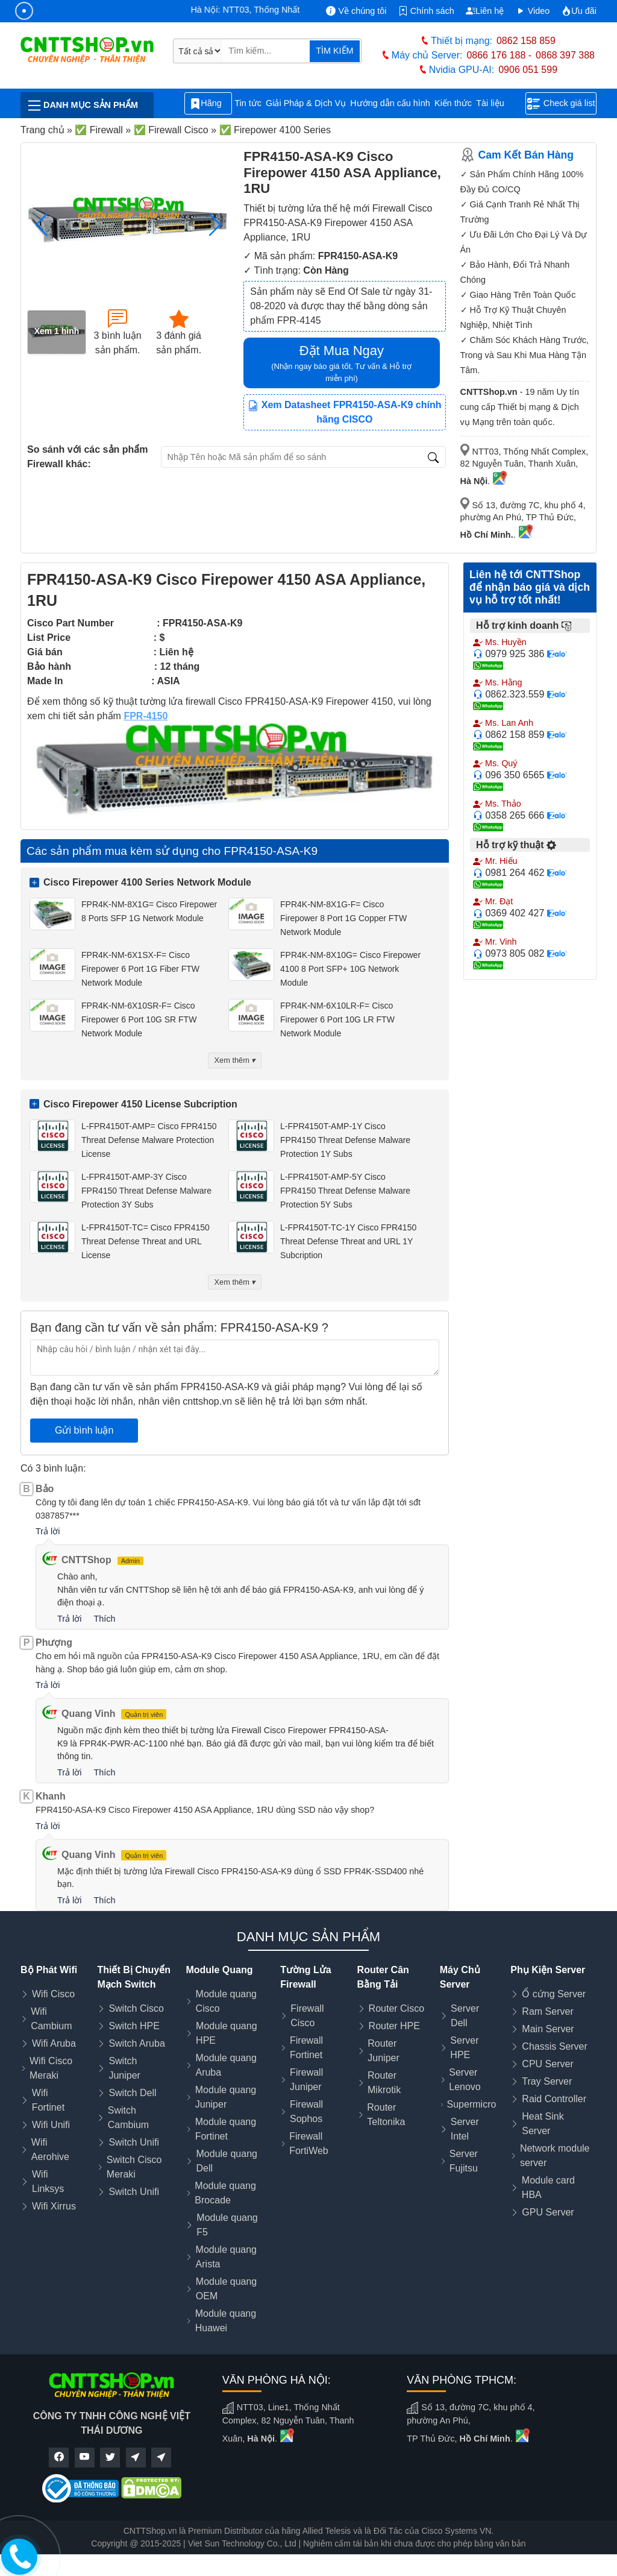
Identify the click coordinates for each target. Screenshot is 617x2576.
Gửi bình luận (84, 1430)
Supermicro (471, 2104)
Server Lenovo (465, 2079)
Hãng (208, 103)
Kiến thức (453, 103)
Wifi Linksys (48, 2181)
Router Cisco (396, 2008)
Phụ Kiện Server (547, 1970)
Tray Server (547, 2081)
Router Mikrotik (384, 2082)
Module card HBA (548, 2187)
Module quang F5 (226, 2224)
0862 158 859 (526, 41)
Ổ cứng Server (554, 1994)
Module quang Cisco (226, 2001)
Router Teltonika (386, 2114)
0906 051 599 (527, 70)
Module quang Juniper (225, 2097)
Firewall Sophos (306, 2111)
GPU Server (548, 2212)
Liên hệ (485, 11)
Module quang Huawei (225, 2320)
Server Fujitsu (463, 2161)
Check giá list (561, 103)
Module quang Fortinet (225, 2129)
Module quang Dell (226, 2161)
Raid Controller (554, 2099)
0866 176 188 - (498, 55)
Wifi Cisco (53, 1994)
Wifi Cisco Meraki (51, 2068)
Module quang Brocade (225, 2193)
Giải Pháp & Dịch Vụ (306, 103)
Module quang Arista (226, 2256)
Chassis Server (554, 2046)
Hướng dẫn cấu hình (390, 103)
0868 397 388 (565, 55)
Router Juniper (383, 2050)
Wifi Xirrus (54, 2206)
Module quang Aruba (225, 2065)
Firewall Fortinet (306, 2047)
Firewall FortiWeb (308, 2143)
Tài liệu (496, 103)
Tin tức (248, 103)
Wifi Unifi (51, 2125)
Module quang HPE (226, 2033)
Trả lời (48, 1531)
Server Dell (465, 2015)
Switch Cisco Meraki (134, 2167)
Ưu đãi (579, 11)
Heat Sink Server (542, 2123)
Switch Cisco (136, 2008)
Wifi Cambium (51, 2018)
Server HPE (464, 2047)
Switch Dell (132, 2093)
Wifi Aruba (54, 2043)
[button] (215, 225)
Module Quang (219, 1970)
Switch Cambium (128, 2117)
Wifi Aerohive (50, 2149)
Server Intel (465, 2129)
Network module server (555, 2155)
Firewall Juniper (306, 2079)
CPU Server (547, 2064)
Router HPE (394, 2026)
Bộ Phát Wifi (48, 1970)
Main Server (548, 2029)
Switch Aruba (136, 2043)
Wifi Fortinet (48, 2100)
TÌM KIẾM (334, 50)
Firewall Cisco (307, 2015)
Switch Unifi (133, 2142)
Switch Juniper (124, 2068)
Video (533, 11)
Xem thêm (235, 1060)
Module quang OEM (226, 2288)
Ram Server (547, 2011)
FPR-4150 (146, 716)
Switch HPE (133, 2026)
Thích (104, 1618)
